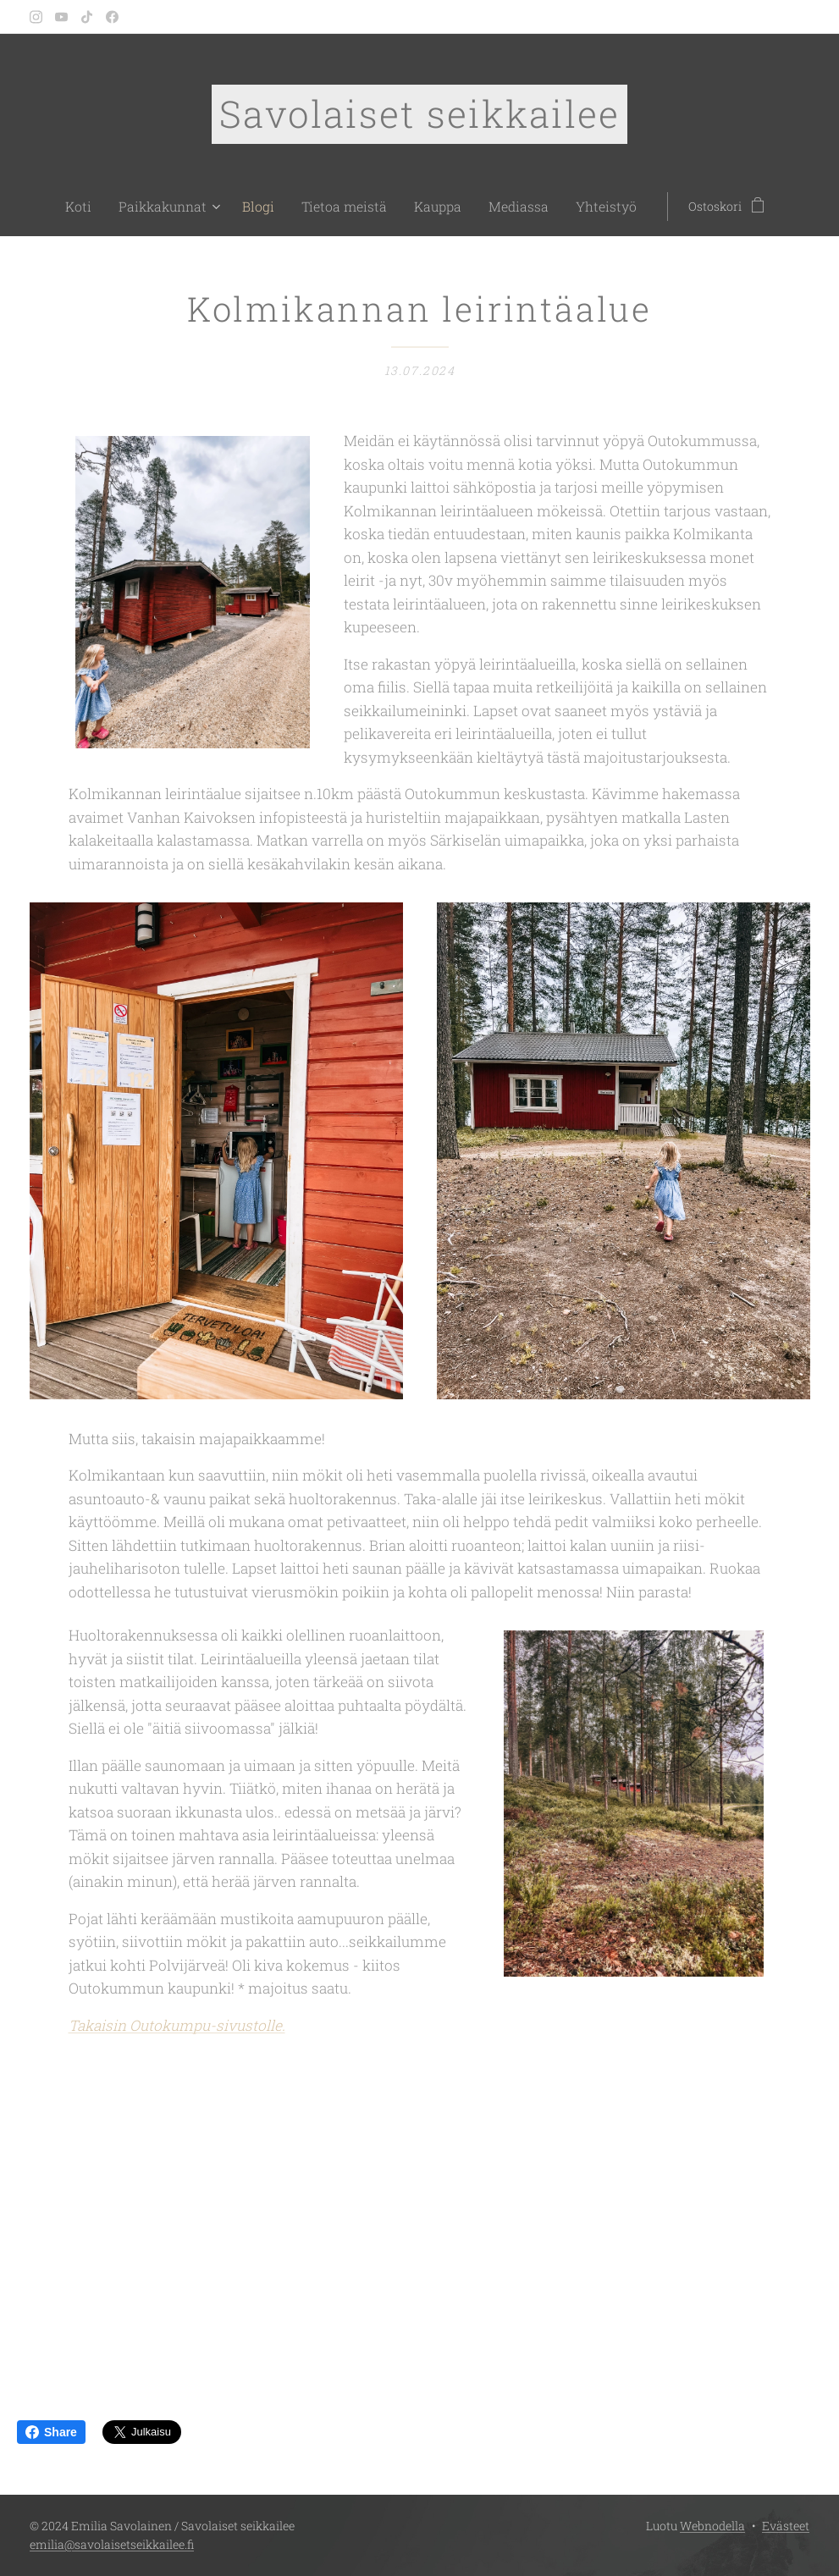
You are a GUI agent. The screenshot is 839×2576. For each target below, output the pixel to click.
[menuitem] (108, 206)
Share (51, 2432)
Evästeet (785, 2526)
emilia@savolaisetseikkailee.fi (112, 2544)
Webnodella (712, 2526)
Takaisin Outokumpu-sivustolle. (177, 2025)
